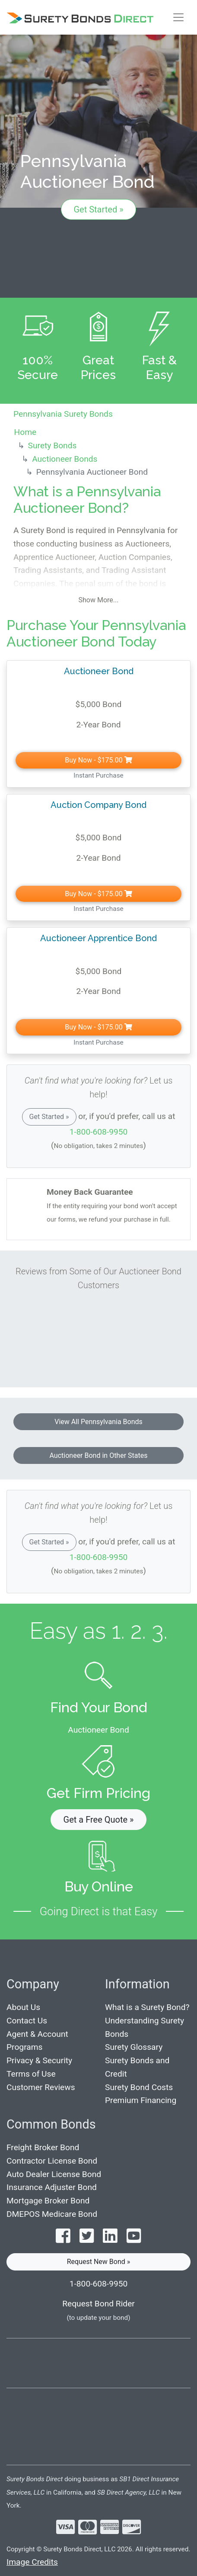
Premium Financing (140, 2100)
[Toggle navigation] (178, 17)
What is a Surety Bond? (147, 2007)
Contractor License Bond (51, 2161)
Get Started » (98, 209)
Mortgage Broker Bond (47, 2201)
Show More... (99, 600)
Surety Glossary (133, 2047)
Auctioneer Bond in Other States (99, 1455)
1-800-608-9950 (99, 1132)
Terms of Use (31, 2074)
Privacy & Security (39, 2060)
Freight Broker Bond (42, 2147)
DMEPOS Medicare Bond (51, 2214)
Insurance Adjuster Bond (51, 2187)
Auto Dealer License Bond (53, 2174)
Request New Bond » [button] (98, 2262)
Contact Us (26, 2021)
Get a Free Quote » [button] (99, 1819)
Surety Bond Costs (139, 2087)
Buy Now (98, 760)
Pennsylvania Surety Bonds (63, 414)
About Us (23, 2007)
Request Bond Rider (98, 2304)
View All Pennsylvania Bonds (98, 1422)
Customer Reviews (40, 2087)
